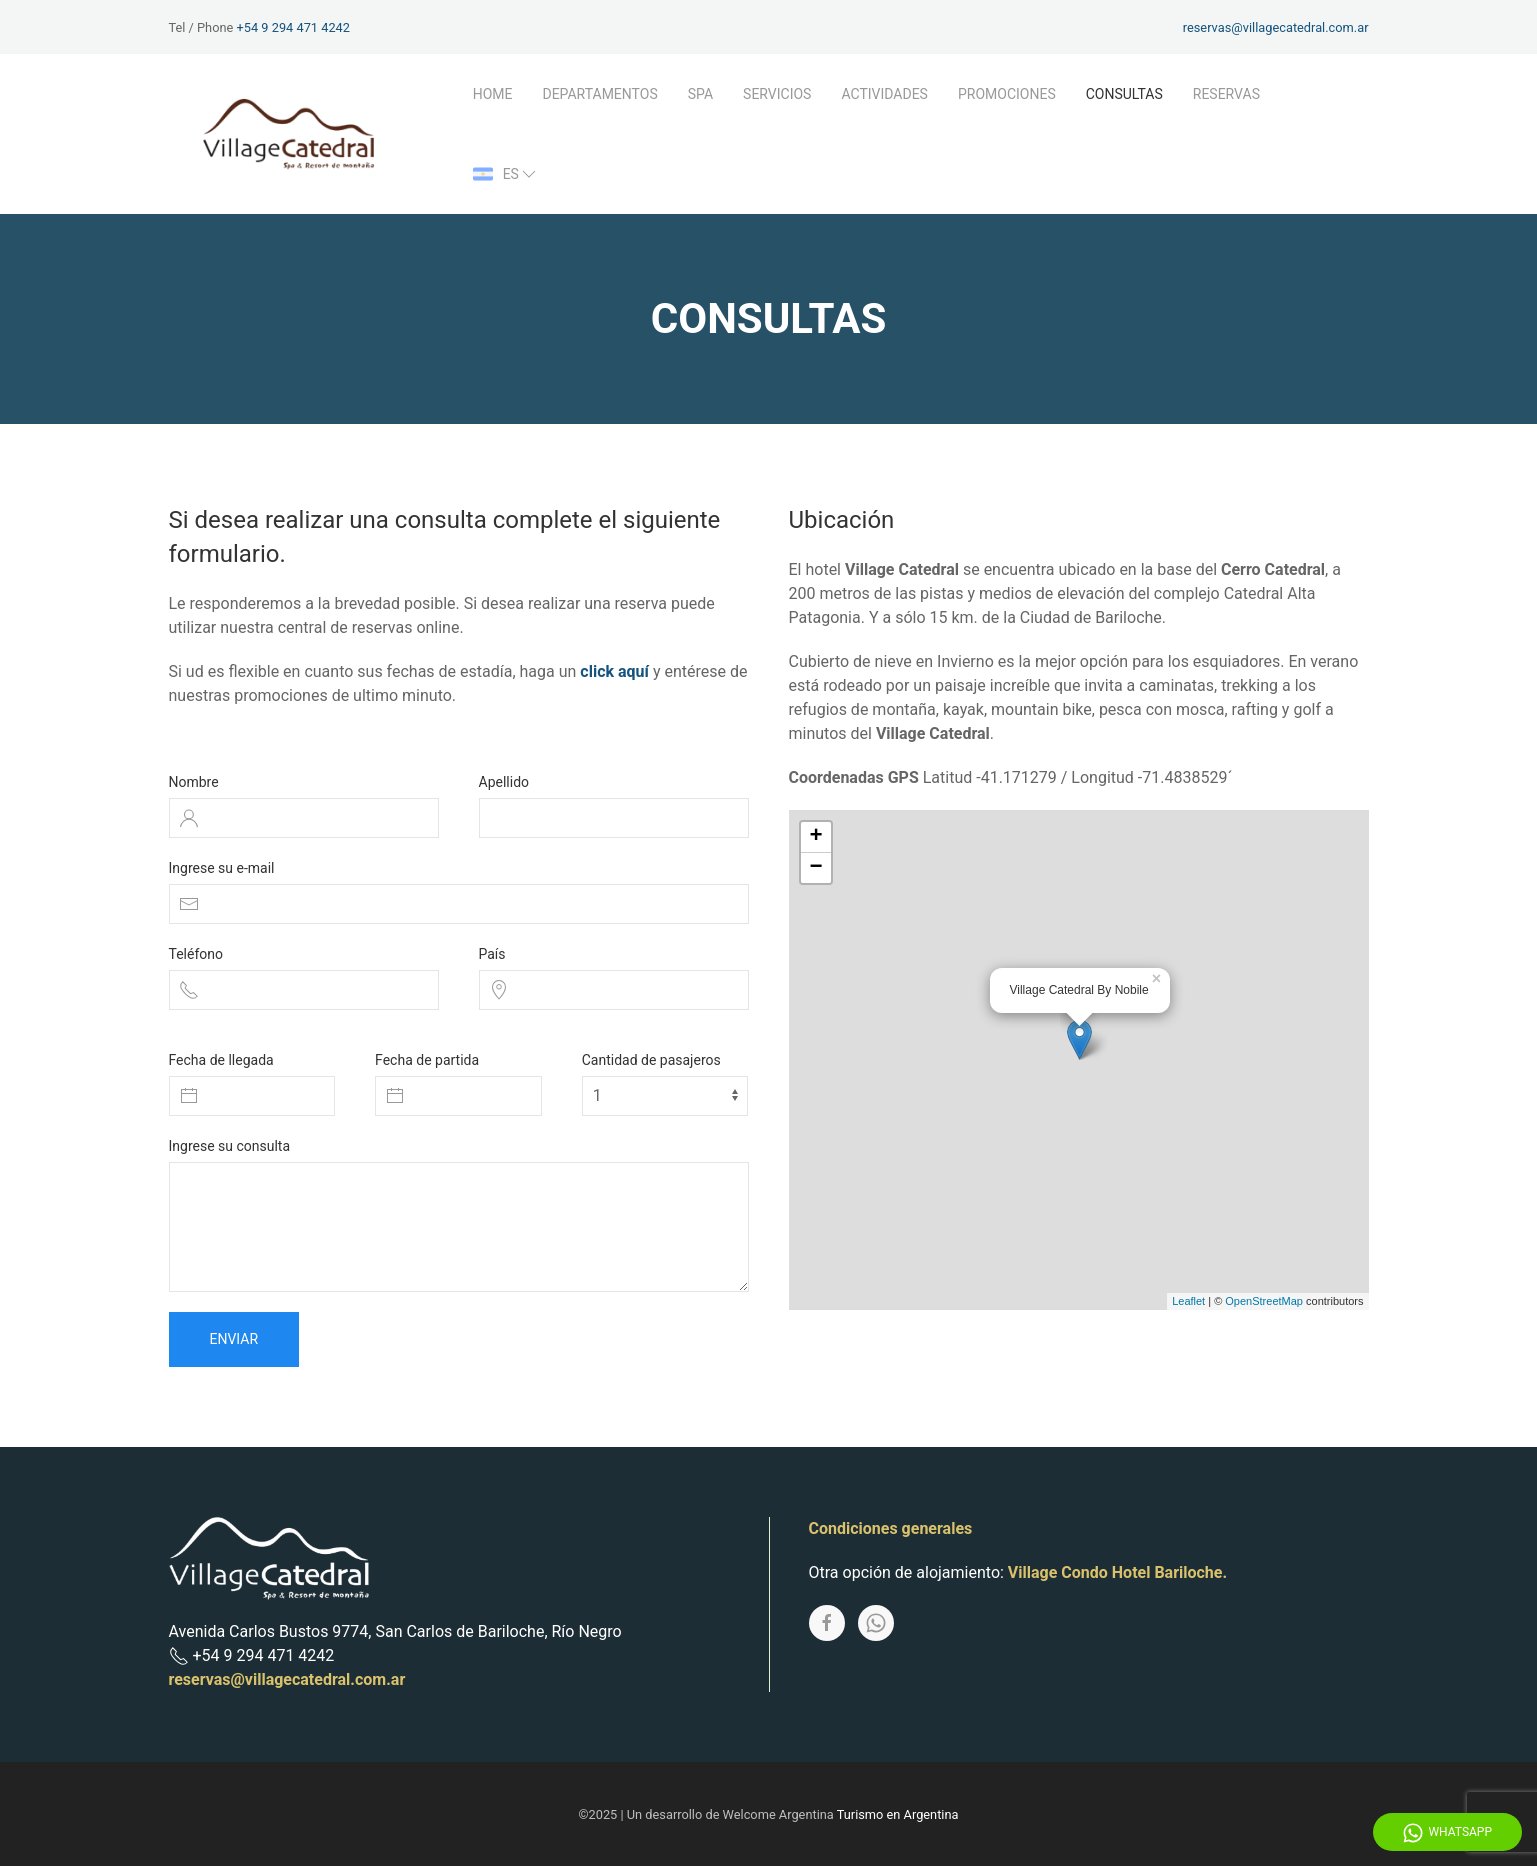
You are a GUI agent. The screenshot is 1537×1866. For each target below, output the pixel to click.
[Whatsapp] (876, 1623)
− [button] (815, 868)
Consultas (1124, 94)
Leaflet (1188, 1301)
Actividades (884, 94)
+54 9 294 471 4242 (293, 27)
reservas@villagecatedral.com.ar (1276, 27)
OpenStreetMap (1264, 1301)
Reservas (1226, 94)
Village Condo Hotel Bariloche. (1117, 1572)
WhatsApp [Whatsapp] (1447, 1833)
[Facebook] (827, 1623)
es (506, 174)
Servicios (777, 94)
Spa (700, 94)
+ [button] (815, 837)
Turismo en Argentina (898, 1814)
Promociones (1007, 94)
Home (493, 94)
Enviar (234, 1339)
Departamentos (599, 94)
